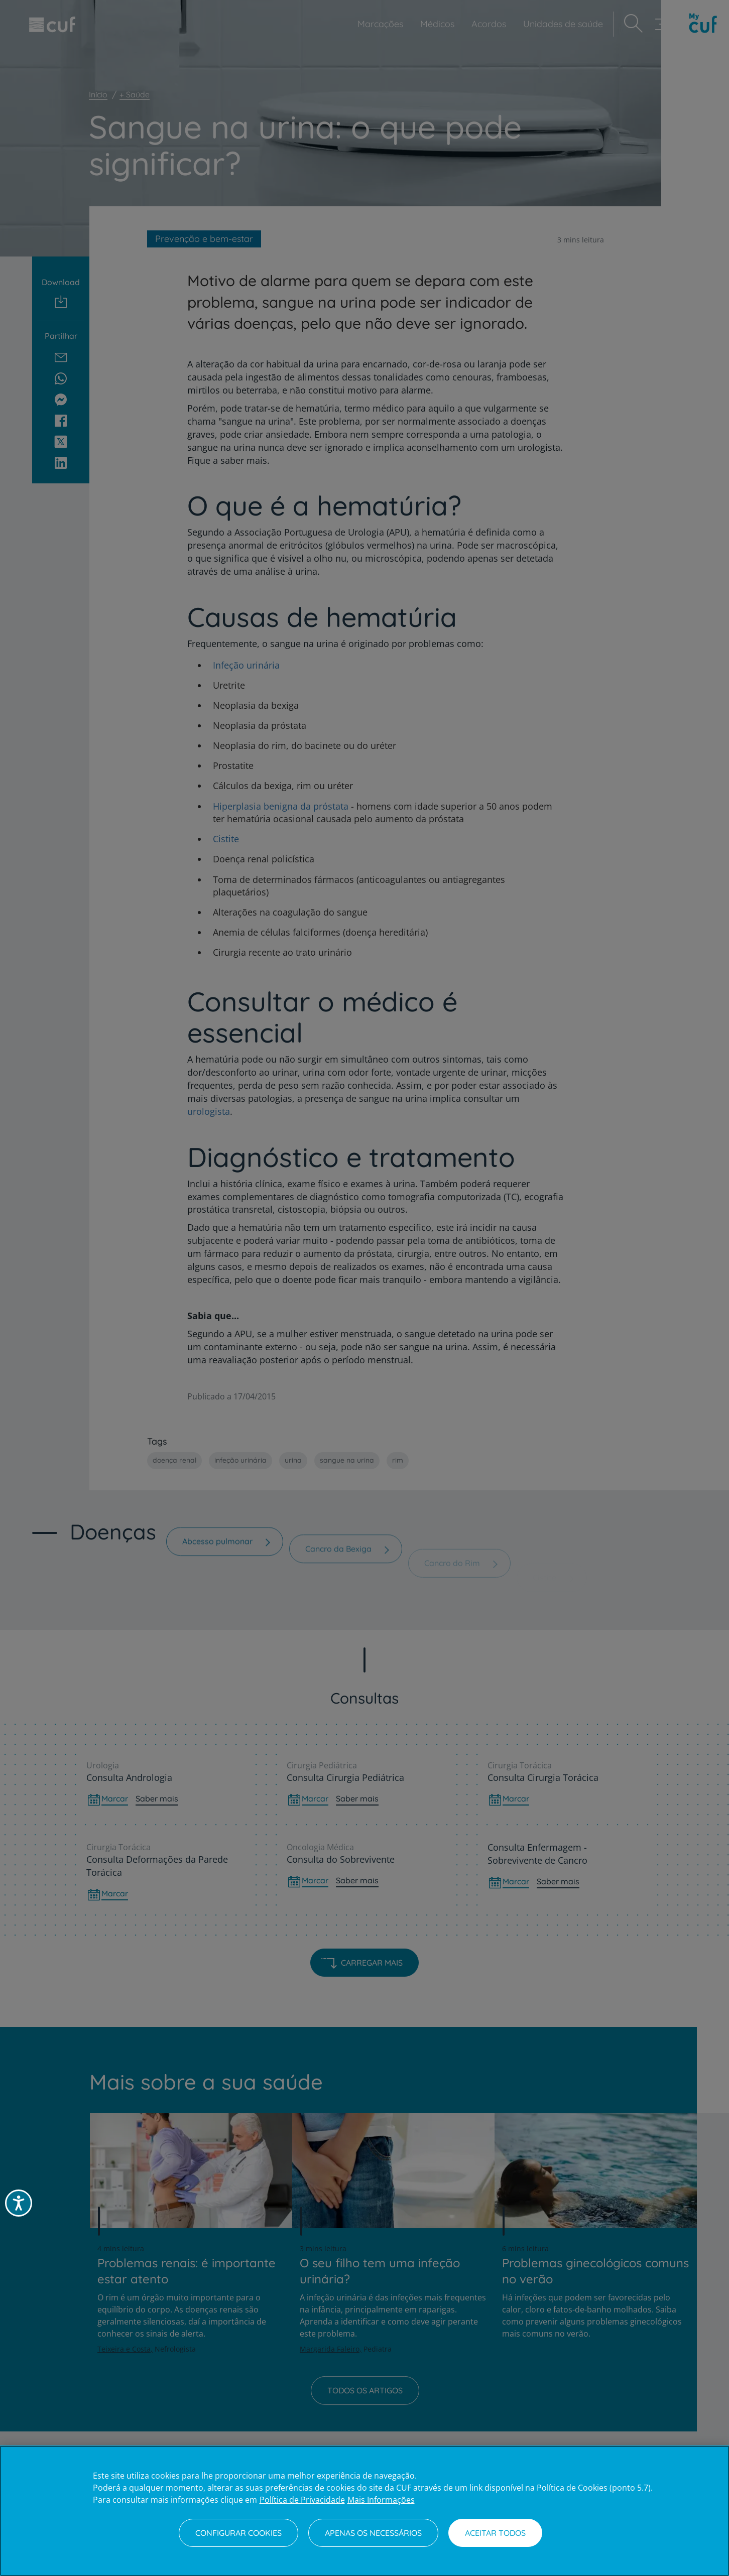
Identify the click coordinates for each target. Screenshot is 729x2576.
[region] (364, 2510)
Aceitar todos (495, 2533)
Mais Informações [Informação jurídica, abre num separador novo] (381, 2499)
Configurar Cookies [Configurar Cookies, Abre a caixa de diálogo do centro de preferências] (238, 2533)
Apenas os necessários (373, 2533)
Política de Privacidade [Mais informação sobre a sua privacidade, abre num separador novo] (302, 2499)
